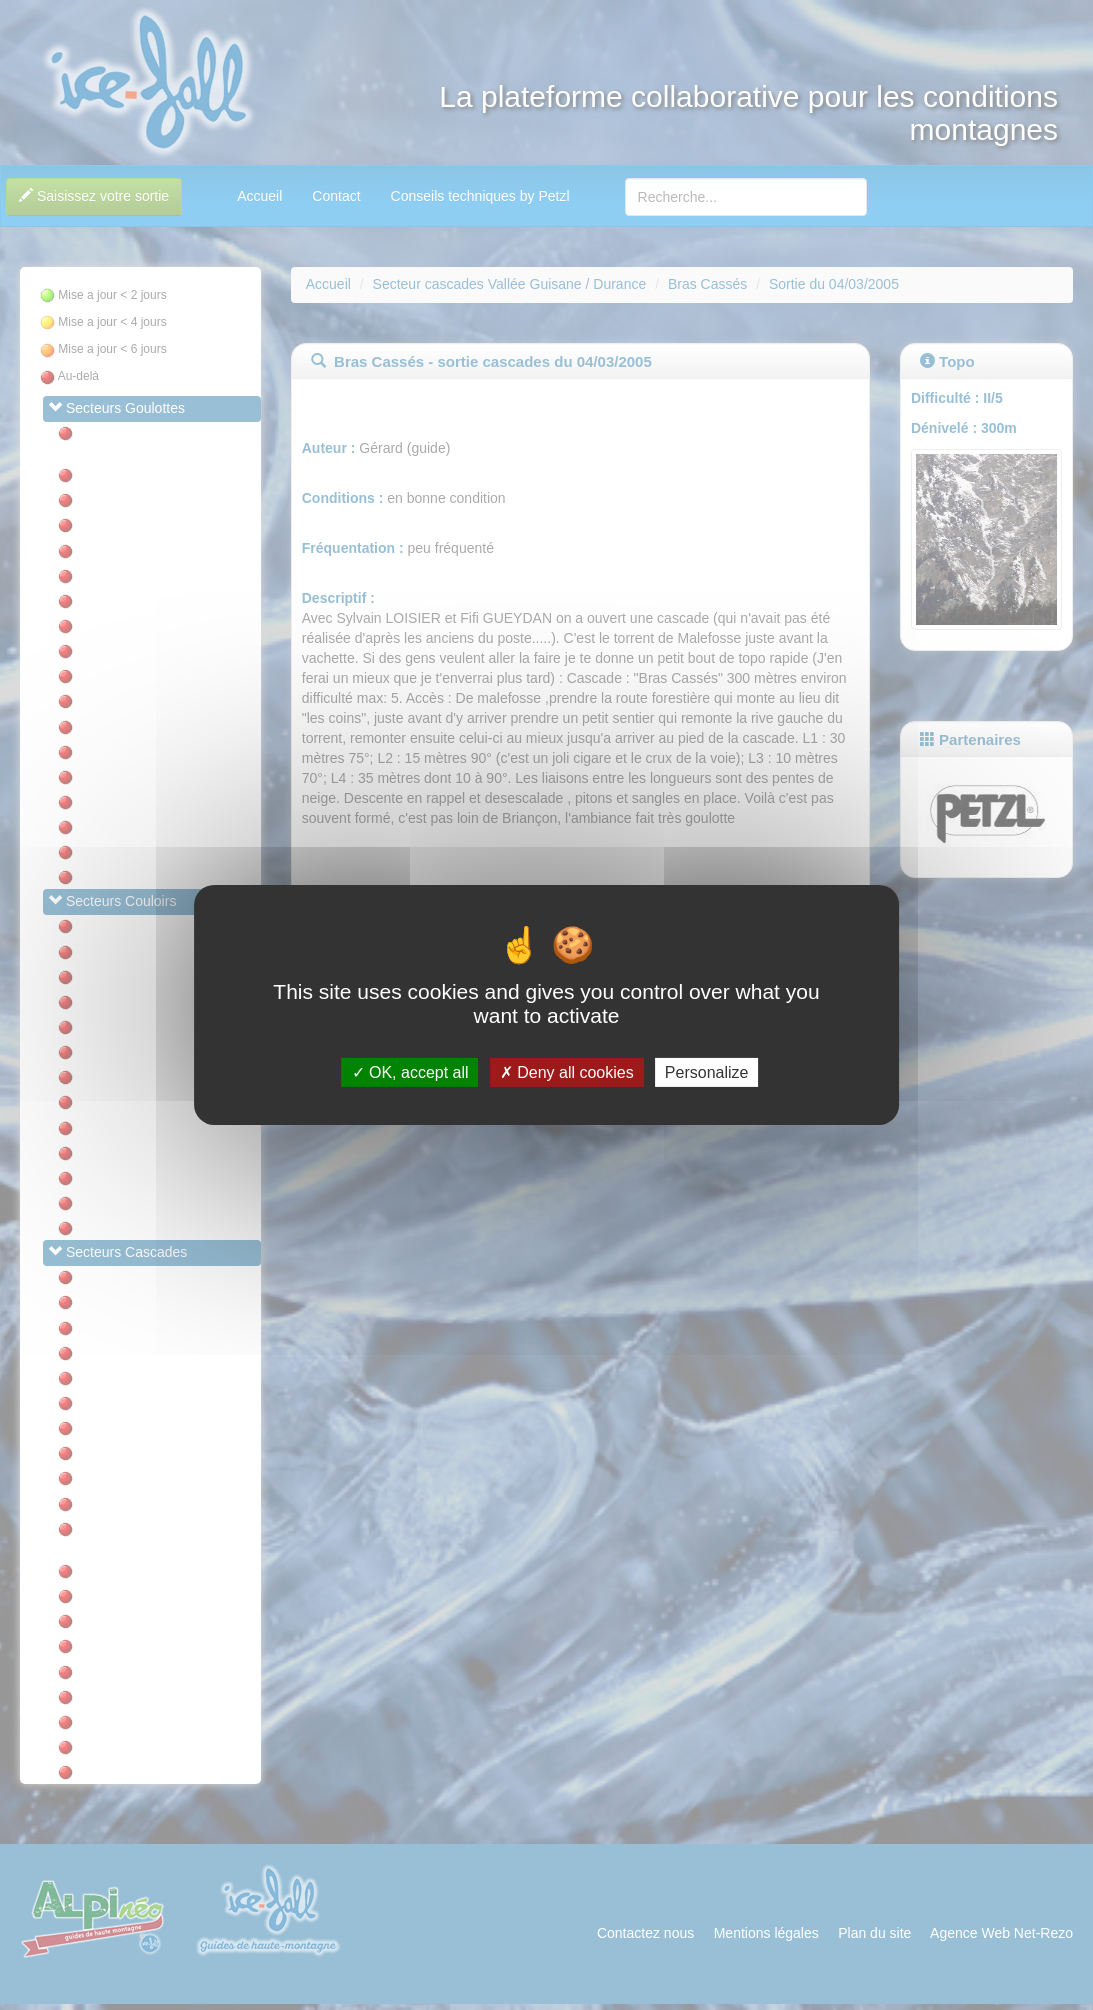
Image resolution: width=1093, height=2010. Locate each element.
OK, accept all (410, 1072)
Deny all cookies (567, 1072)
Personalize (707, 1072)
